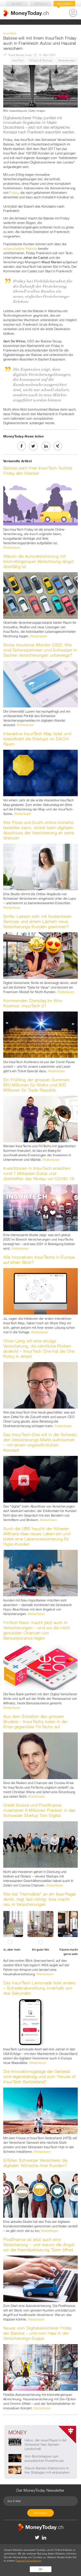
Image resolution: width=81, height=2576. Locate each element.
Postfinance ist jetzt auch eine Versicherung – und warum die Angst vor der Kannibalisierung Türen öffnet (38, 2244)
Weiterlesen (11, 547)
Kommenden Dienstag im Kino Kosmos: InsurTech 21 (32, 1003)
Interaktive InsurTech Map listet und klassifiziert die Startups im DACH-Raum (37, 738)
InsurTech (18, 60)
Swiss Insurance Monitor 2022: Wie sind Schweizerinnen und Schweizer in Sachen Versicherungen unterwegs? (40, 649)
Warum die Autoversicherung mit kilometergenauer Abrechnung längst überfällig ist (38, 561)
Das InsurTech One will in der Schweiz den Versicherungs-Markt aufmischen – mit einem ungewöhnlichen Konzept (40, 1442)
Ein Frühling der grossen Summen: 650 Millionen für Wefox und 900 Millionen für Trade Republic (36, 1084)
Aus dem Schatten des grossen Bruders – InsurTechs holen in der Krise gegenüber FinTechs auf (35, 1721)
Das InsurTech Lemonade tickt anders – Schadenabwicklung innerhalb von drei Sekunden (39, 1988)
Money (17, 3)
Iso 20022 (64, 3)
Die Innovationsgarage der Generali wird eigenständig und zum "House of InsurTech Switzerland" (39, 2076)
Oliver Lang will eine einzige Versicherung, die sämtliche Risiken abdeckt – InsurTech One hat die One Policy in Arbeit (39, 1348)
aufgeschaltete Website (20, 248)
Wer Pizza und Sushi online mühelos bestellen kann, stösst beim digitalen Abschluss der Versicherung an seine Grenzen (38, 830)
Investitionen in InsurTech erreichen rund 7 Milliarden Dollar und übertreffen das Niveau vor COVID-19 (38, 1173)
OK (41, 2569)
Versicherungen (67, 60)
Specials (40, 3)
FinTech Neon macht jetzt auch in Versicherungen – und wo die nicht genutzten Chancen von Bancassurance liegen (36, 1630)
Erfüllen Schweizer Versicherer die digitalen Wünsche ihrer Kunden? (35, 2163)
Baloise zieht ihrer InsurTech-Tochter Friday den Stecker (37, 470)
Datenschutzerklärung (28, 2560)
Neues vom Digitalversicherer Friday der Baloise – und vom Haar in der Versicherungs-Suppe (37, 2333)
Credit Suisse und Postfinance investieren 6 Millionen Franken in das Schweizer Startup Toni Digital (39, 1810)
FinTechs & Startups (40, 60)
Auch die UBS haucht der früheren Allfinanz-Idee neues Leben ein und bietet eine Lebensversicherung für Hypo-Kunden (36, 1536)
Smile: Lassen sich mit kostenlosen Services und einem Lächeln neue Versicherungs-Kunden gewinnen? (37, 921)
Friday (13, 192)
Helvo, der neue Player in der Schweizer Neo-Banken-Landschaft (46, 2444)
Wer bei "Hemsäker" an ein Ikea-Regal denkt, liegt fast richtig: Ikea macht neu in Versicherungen (39, 1899)
